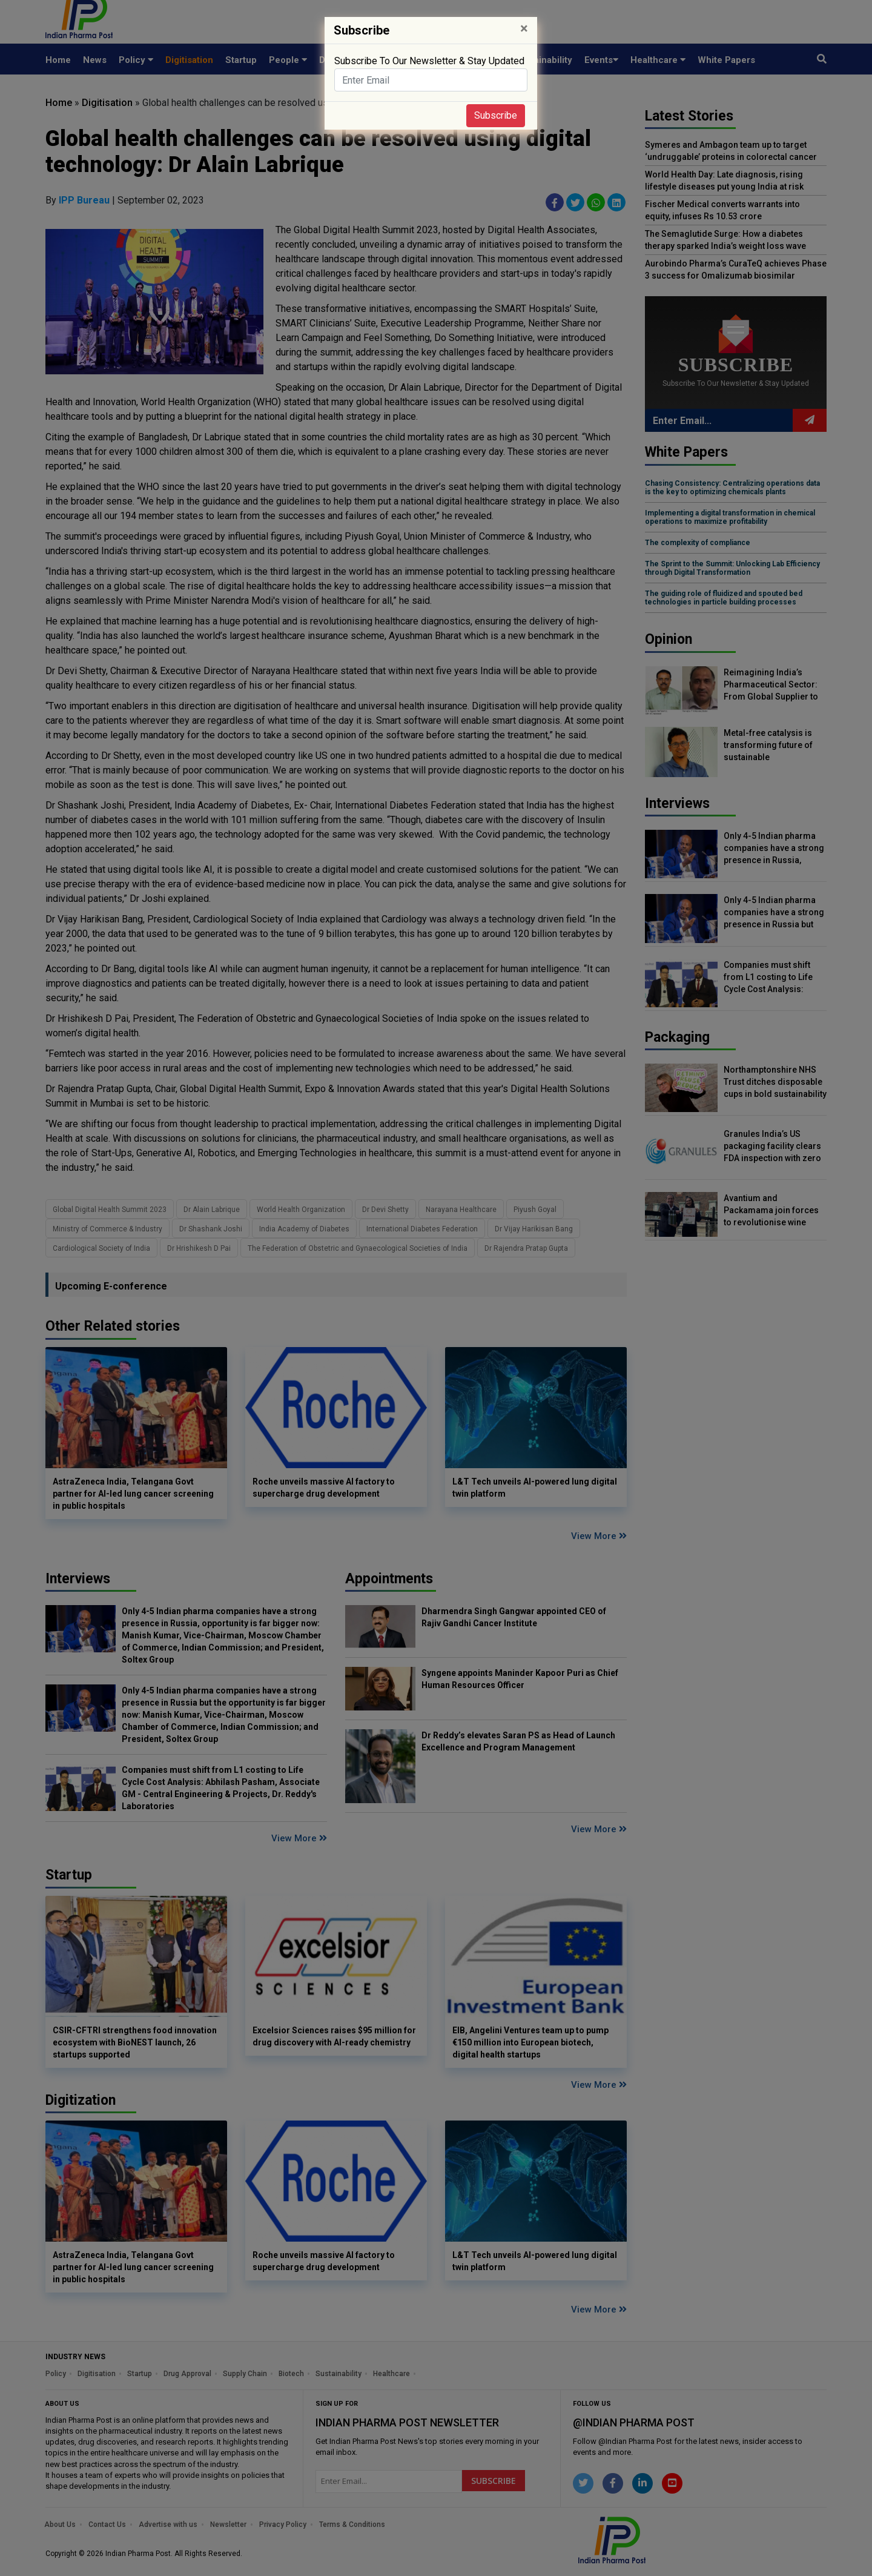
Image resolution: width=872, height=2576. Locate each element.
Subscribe (495, 115)
